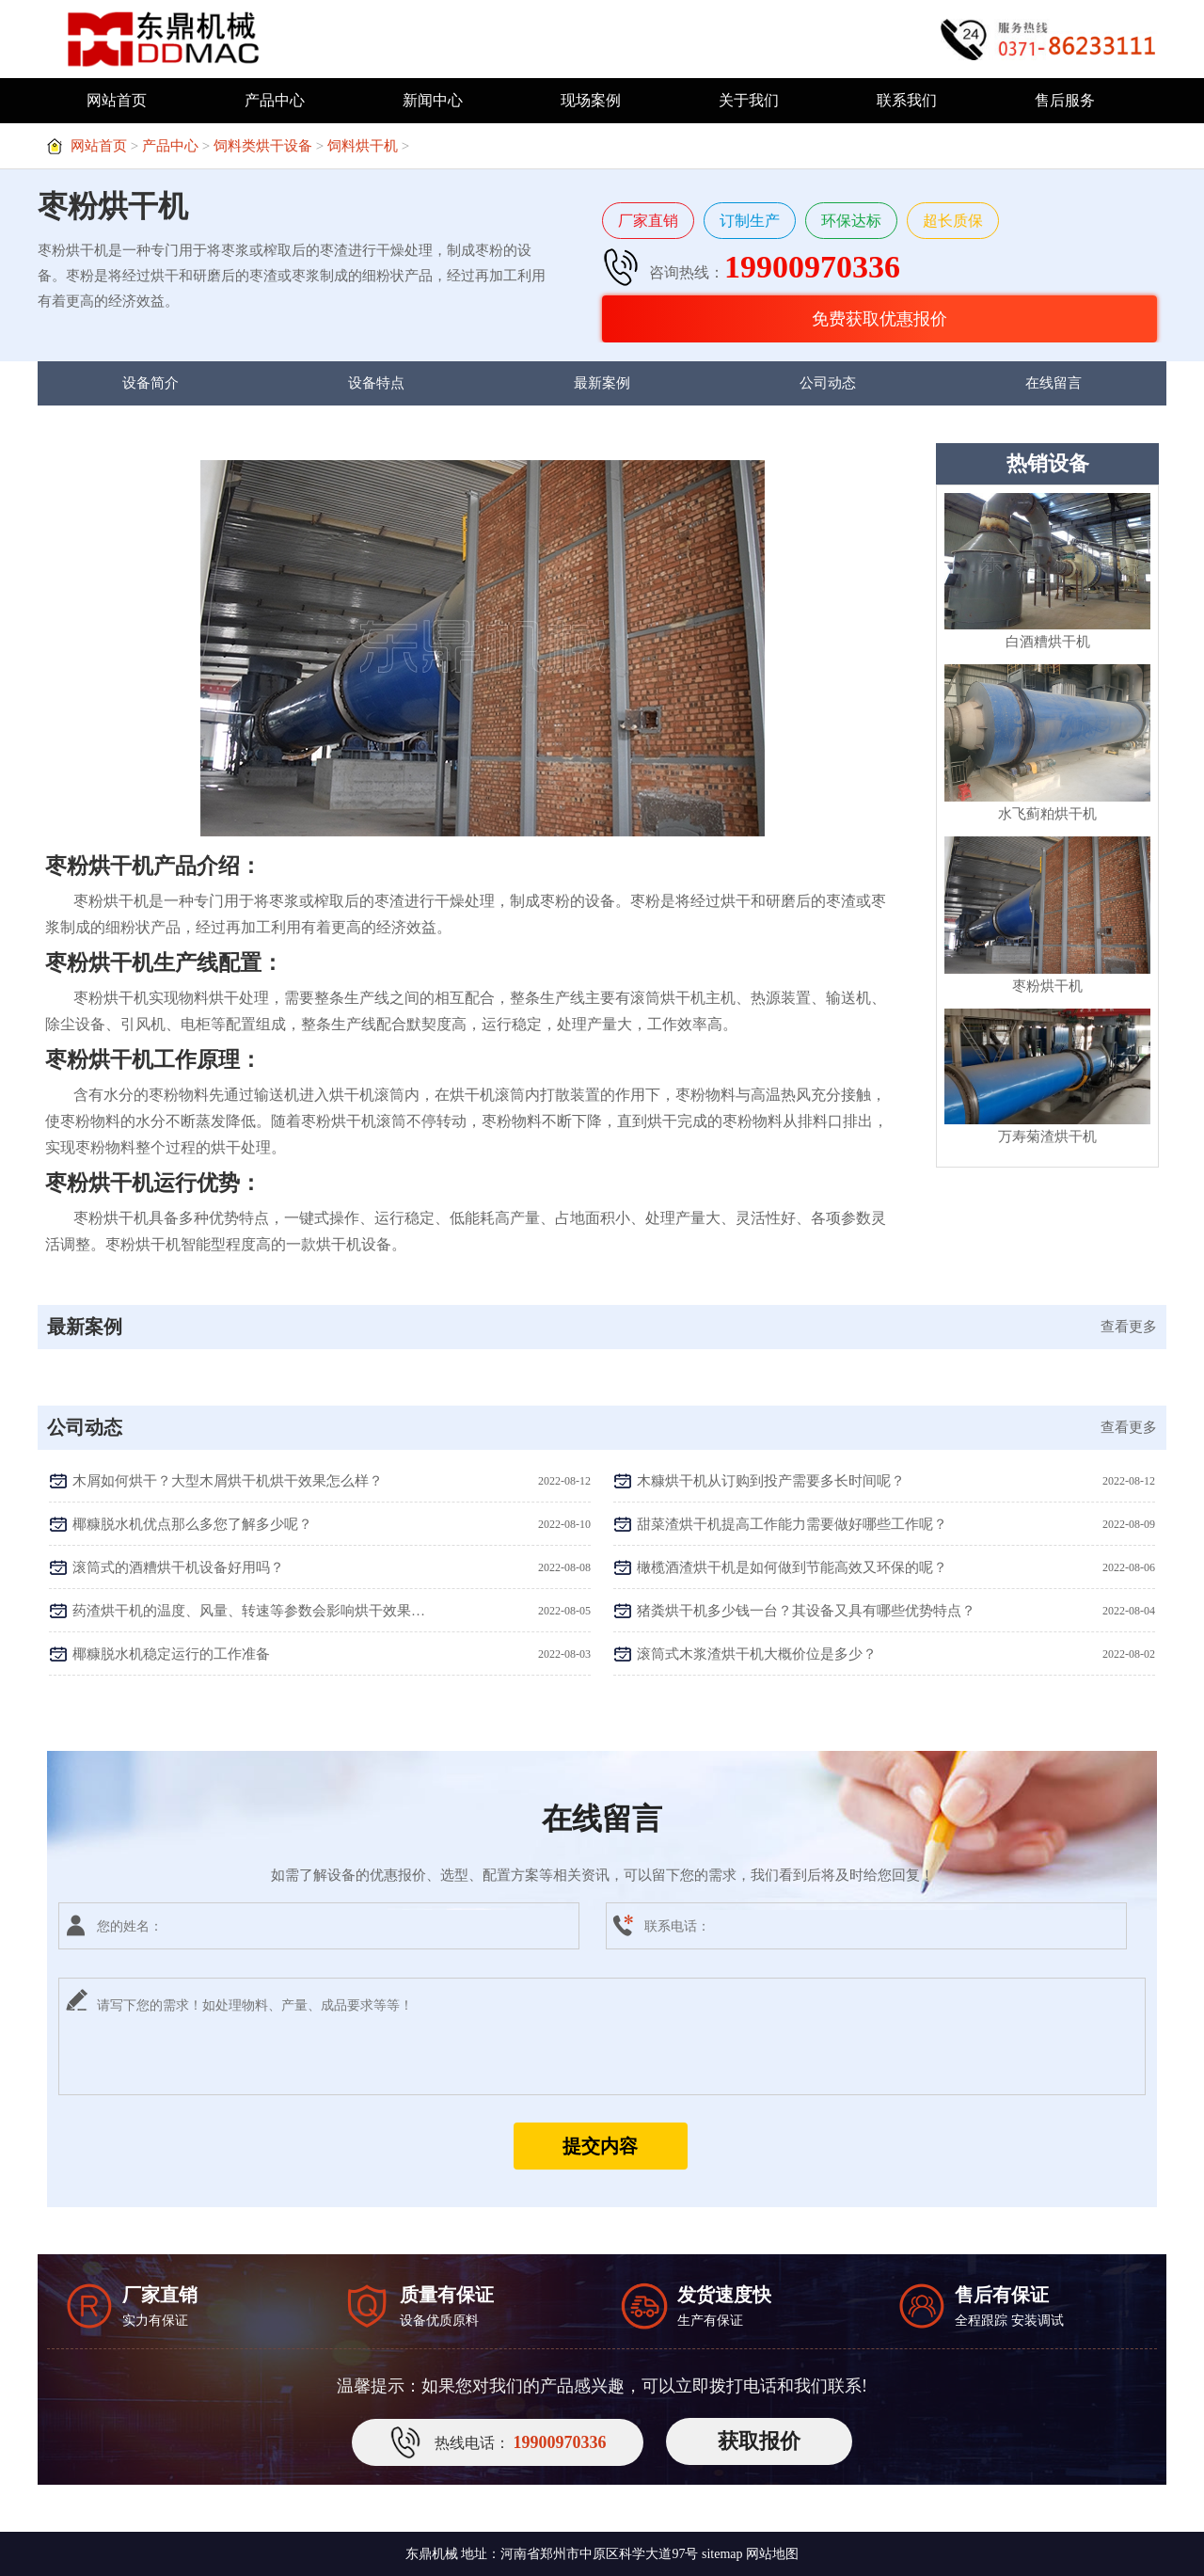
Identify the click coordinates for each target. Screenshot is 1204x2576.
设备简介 (150, 382)
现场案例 (591, 100)
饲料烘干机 (362, 145)
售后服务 (1065, 100)
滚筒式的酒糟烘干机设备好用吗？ (178, 1567)
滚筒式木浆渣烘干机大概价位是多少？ (757, 1654)
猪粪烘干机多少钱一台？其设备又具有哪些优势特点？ (806, 1610)
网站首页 (117, 100)
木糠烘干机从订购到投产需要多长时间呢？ (771, 1480)
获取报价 (759, 2441)
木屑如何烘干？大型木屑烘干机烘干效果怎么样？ (227, 1480)
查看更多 (1129, 1326)
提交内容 (600, 2146)
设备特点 (376, 382)
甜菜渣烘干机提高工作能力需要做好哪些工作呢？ (792, 1524)
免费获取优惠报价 (879, 319)
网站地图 (772, 2554)
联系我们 (907, 100)
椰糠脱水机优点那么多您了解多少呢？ (192, 1524)
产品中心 (275, 100)
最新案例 (602, 382)
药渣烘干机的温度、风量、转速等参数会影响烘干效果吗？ (250, 1610)
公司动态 (828, 382)
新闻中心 (433, 100)
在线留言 (1053, 382)
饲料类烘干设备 (263, 145)
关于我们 (749, 100)
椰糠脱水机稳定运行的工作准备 (171, 1654)
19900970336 (812, 266)
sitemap (722, 2554)
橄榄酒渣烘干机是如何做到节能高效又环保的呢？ (792, 1567)
